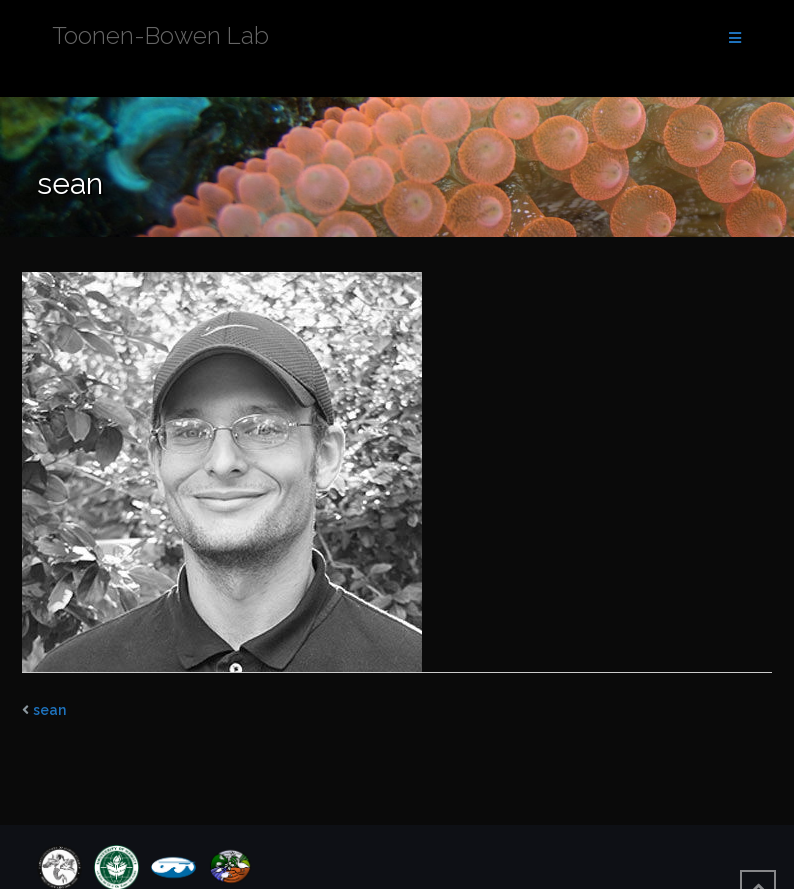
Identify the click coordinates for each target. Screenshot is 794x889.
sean (49, 710)
